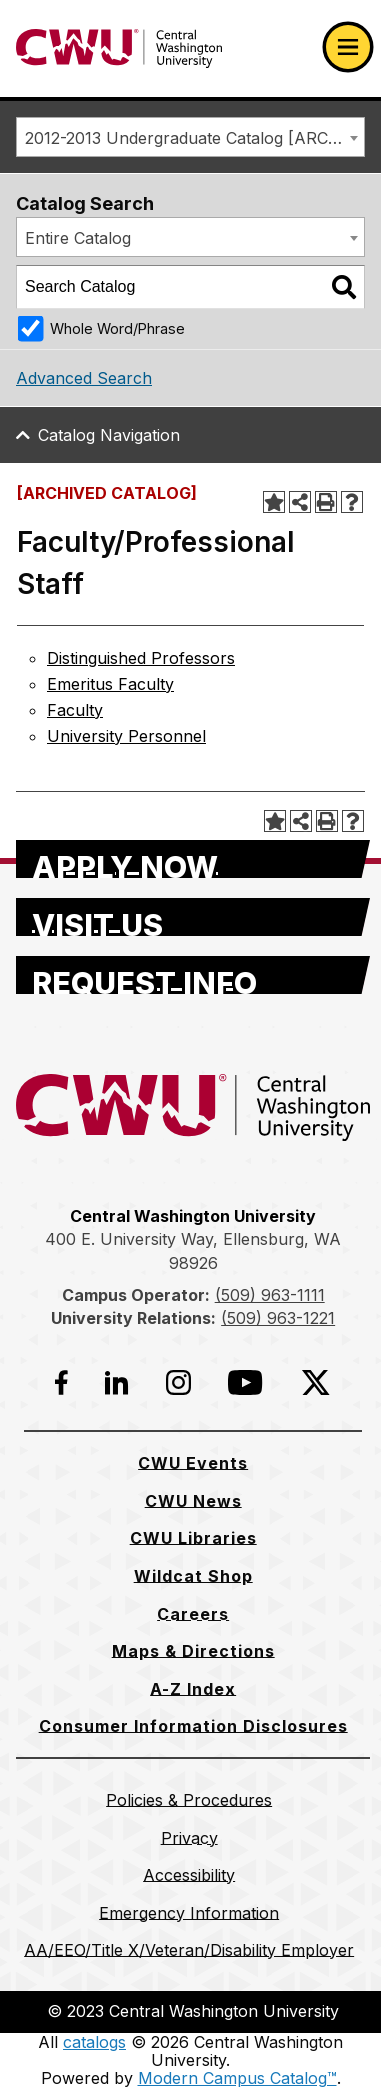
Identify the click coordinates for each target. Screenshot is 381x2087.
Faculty (75, 710)
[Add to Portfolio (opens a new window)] (274, 502)
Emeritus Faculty (110, 684)
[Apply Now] (193, 859)
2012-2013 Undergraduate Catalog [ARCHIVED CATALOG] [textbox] (194, 138)
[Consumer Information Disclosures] (193, 1726)
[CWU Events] (193, 1463)
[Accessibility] (189, 1875)
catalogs (94, 2042)
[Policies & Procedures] (189, 1800)
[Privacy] (189, 1838)
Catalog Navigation (109, 435)
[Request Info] (193, 975)
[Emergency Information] (189, 1913)
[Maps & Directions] (193, 1651)
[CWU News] (193, 1501)
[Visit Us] (193, 917)
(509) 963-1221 (278, 1318)
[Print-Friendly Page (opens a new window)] (326, 502)
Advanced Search (84, 378)
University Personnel (126, 736)
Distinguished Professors (141, 658)
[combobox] (190, 137)
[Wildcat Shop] (193, 1576)
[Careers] (193, 1614)
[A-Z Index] (193, 1689)
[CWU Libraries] (193, 1538)
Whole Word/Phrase (117, 328)
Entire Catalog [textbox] (78, 238)
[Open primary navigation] (348, 47)
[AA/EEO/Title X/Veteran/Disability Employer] (189, 1950)
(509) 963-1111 (270, 1295)
